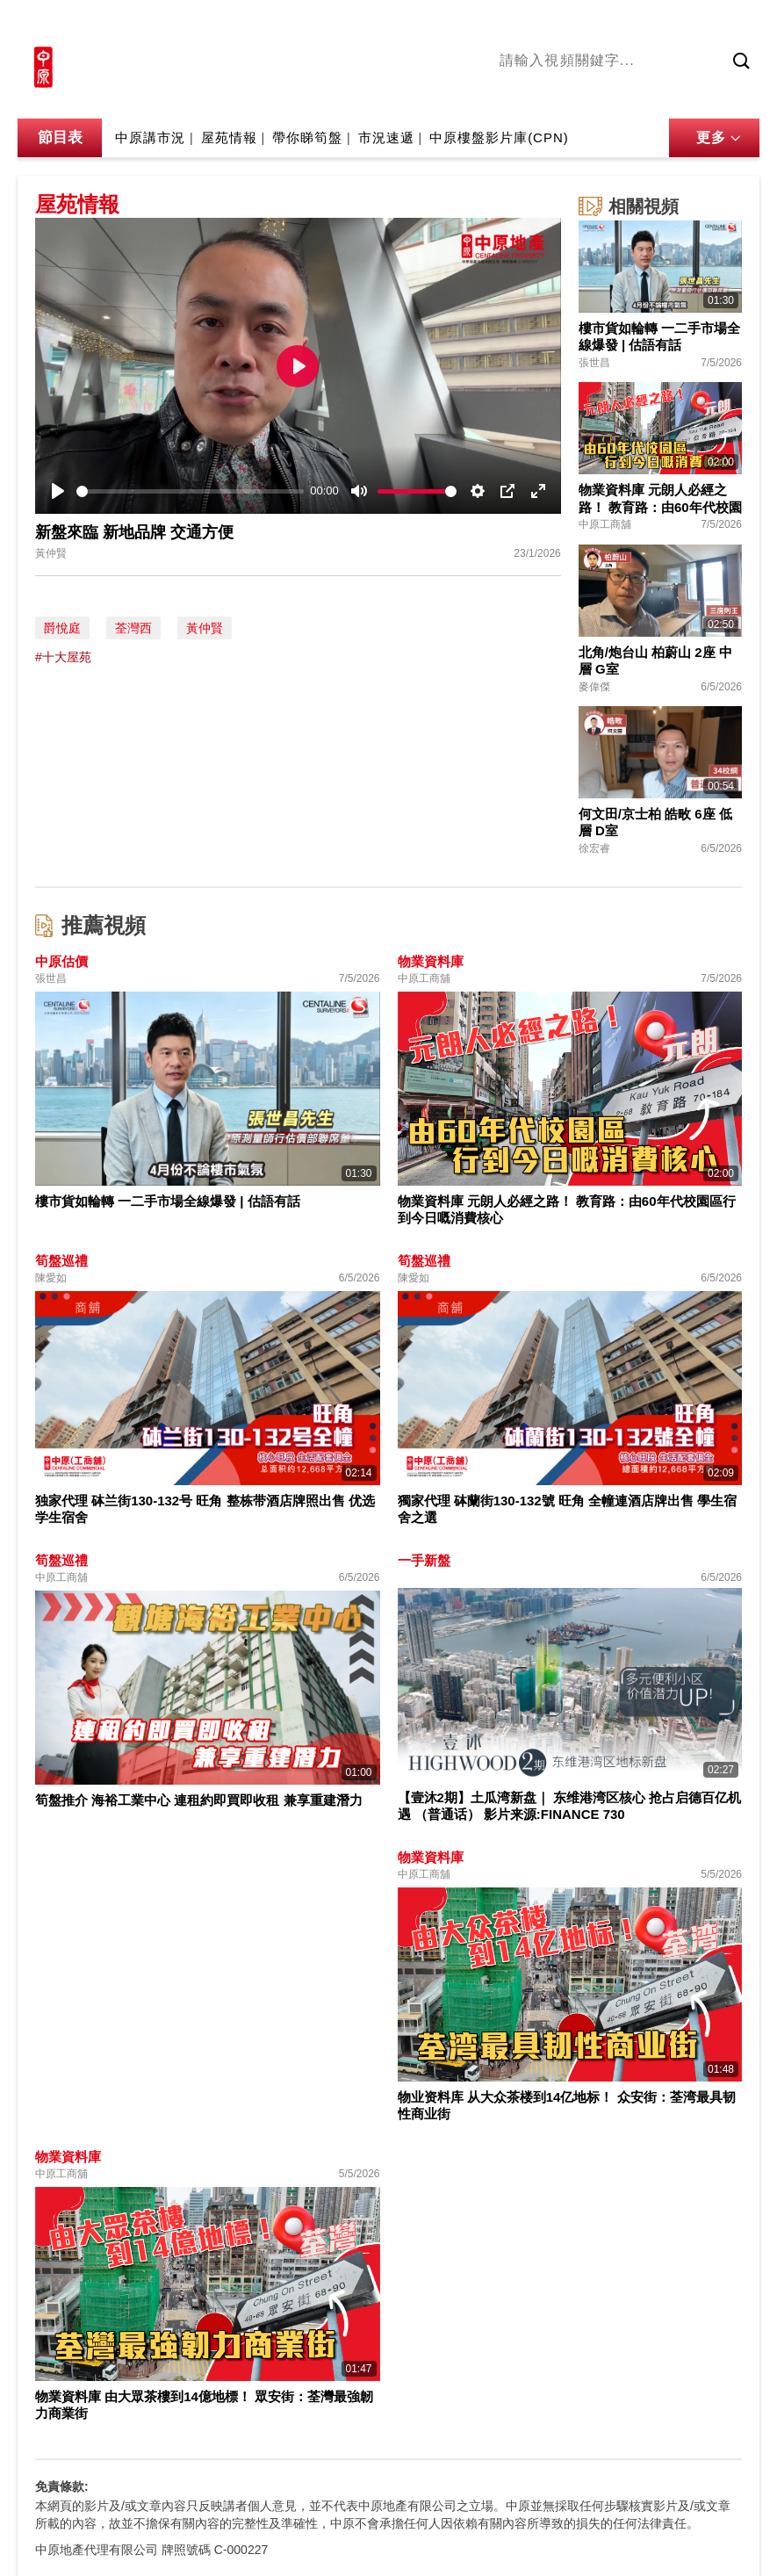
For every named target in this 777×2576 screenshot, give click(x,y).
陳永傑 (570, 96)
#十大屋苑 (63, 657)
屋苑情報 (229, 137)
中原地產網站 (583, 24)
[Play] (58, 491)
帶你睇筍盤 (307, 137)
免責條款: (62, 2486)
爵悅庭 (62, 628)
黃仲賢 (204, 628)
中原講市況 (688, 96)
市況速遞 (386, 137)
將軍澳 (623, 96)
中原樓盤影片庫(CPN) (499, 137)
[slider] (190, 491)
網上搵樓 (664, 24)
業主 (746, 96)
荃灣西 (133, 628)
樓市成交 (734, 24)
